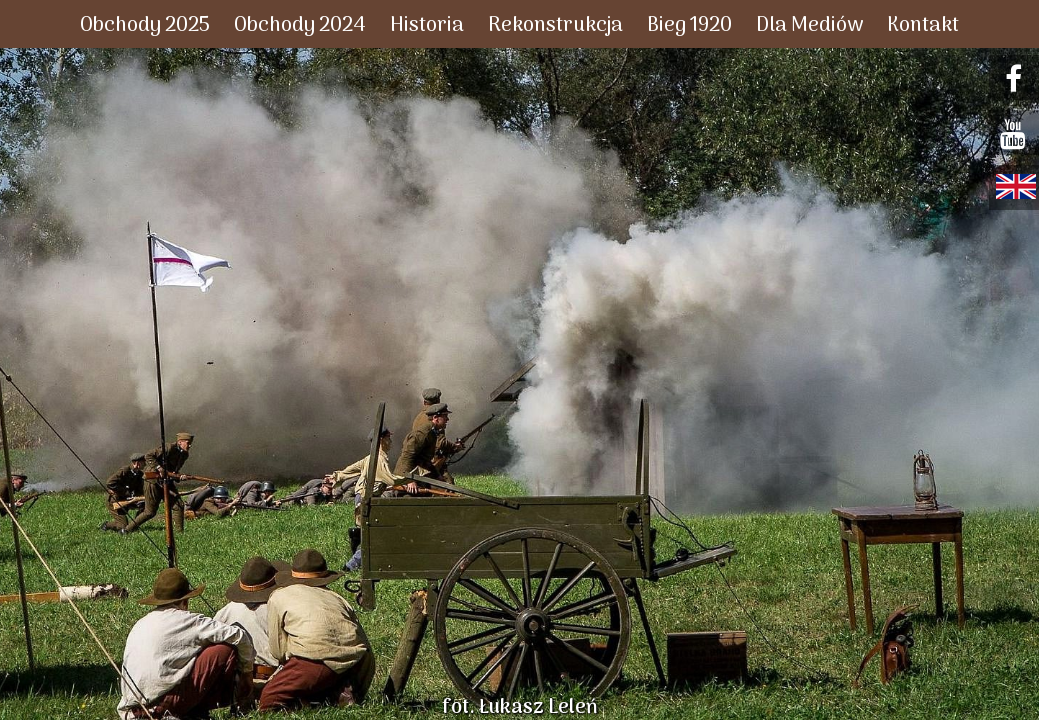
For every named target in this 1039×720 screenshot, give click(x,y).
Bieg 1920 (689, 25)
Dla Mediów (809, 25)
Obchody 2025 (145, 25)
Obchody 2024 (300, 25)
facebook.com (1016, 79)
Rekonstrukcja (555, 25)
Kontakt (923, 25)
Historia (427, 25)
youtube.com (1016, 134)
